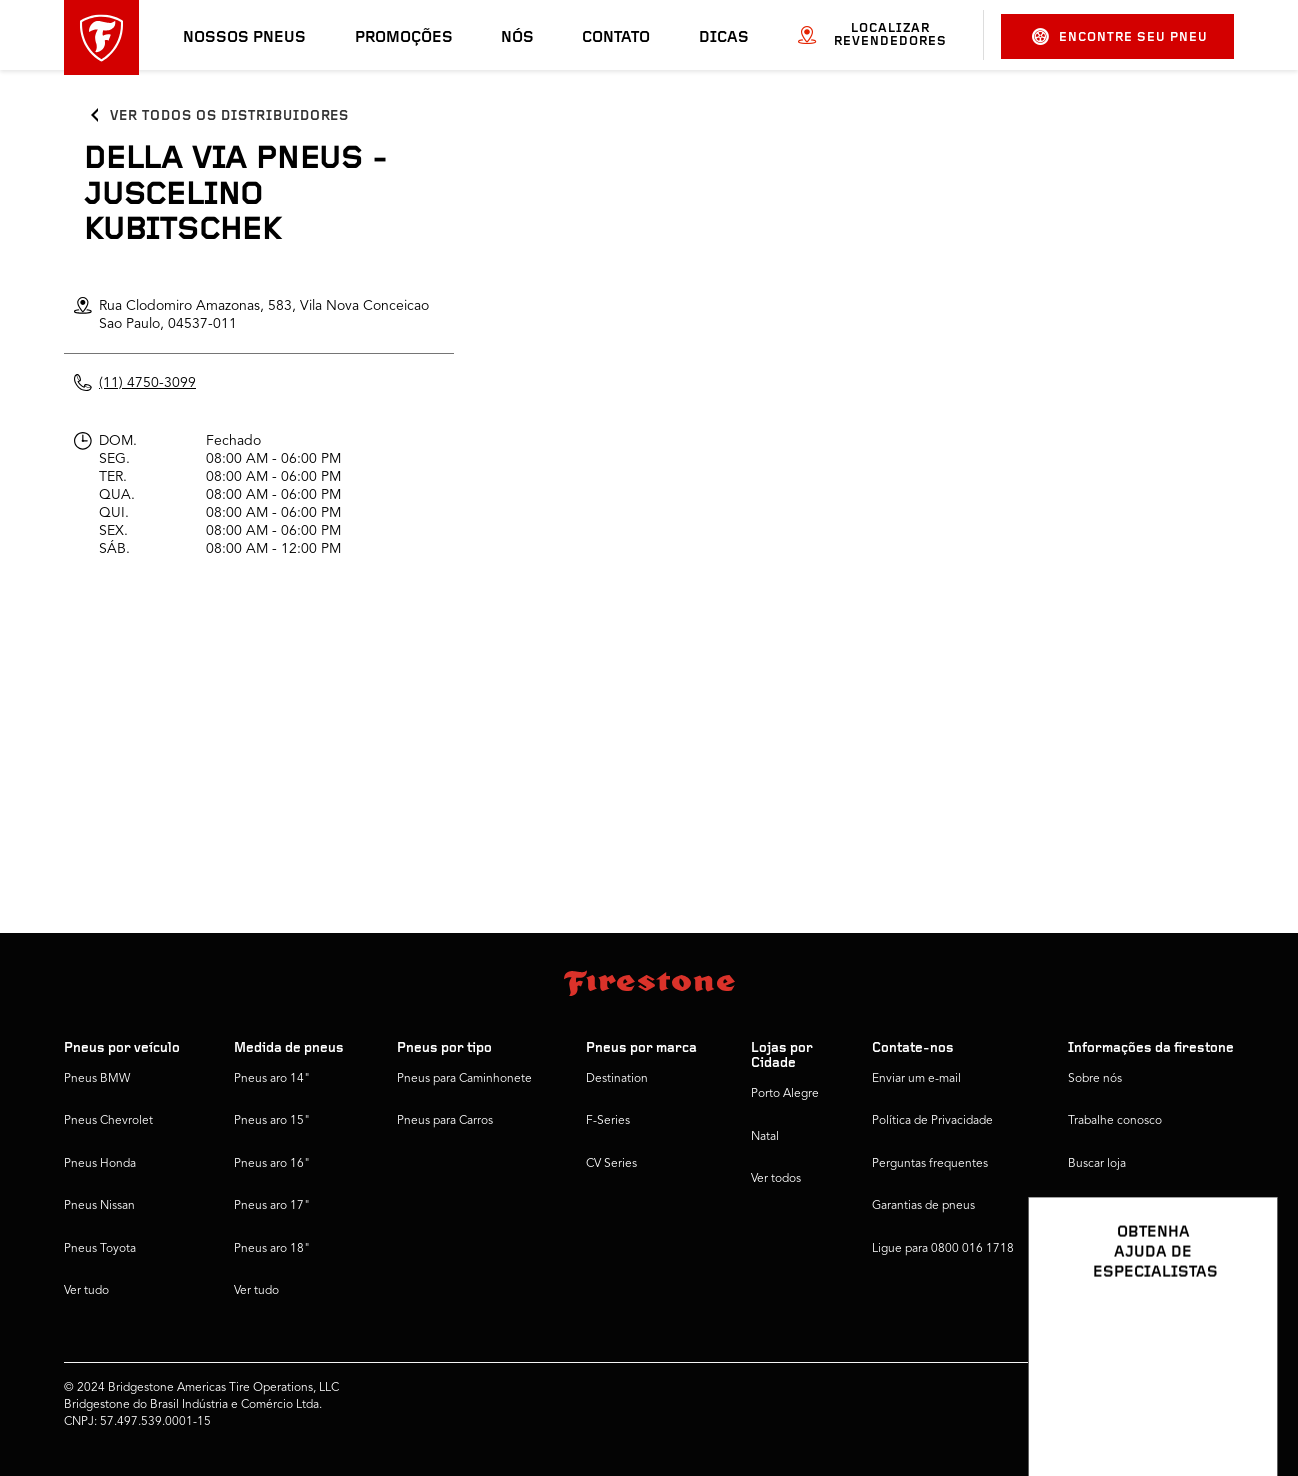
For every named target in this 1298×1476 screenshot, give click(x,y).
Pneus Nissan (99, 1206)
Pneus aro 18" (272, 1249)
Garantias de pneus (923, 1206)
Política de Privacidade (932, 1121)
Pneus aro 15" (272, 1121)
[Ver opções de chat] (1240, 1403)
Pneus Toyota (100, 1249)
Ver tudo (86, 1291)
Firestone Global (1112, 1249)
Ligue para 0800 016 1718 (943, 1249)
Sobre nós (1095, 1079)
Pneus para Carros (445, 1121)
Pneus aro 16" (272, 1164)
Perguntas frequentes (930, 1164)
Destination (617, 1079)
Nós (517, 38)
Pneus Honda (100, 1164)
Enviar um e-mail (916, 1079)
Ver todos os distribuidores (229, 116)
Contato (616, 38)
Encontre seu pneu (1120, 36)
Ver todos (776, 1179)
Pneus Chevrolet (108, 1121)
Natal (765, 1137)
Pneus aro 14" (272, 1079)
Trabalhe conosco (1115, 1121)
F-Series (608, 1121)
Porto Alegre (785, 1094)
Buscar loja (1097, 1164)
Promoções (404, 38)
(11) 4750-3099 (147, 383)
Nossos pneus (244, 38)
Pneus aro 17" (272, 1206)
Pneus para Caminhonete (464, 1079)
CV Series (611, 1164)
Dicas (724, 38)
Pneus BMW (97, 1079)
